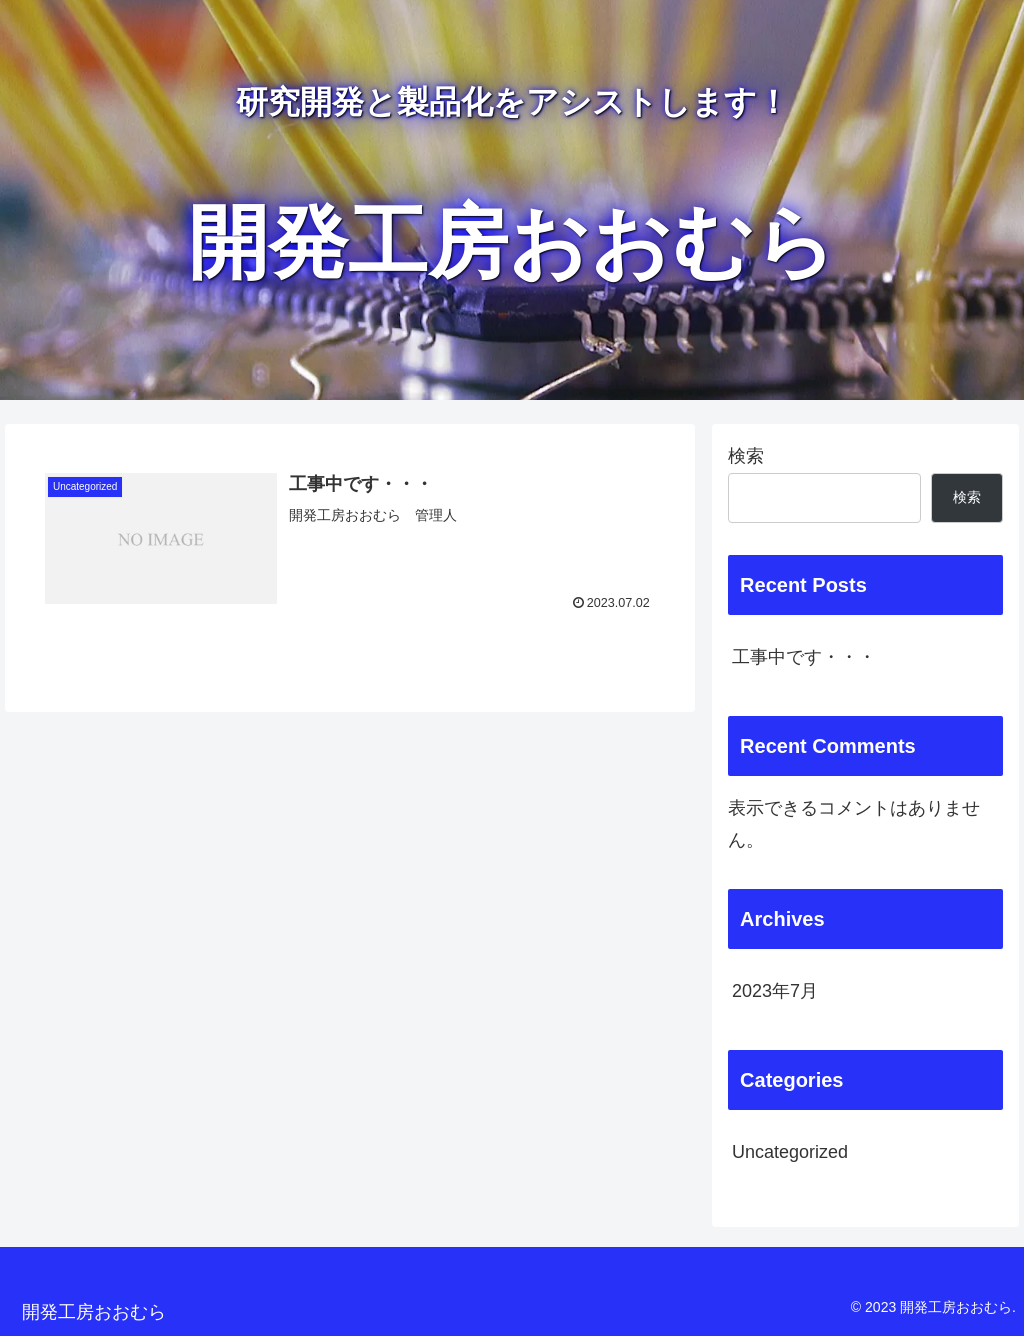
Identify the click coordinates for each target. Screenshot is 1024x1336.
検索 (746, 456)
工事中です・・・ (804, 657)
